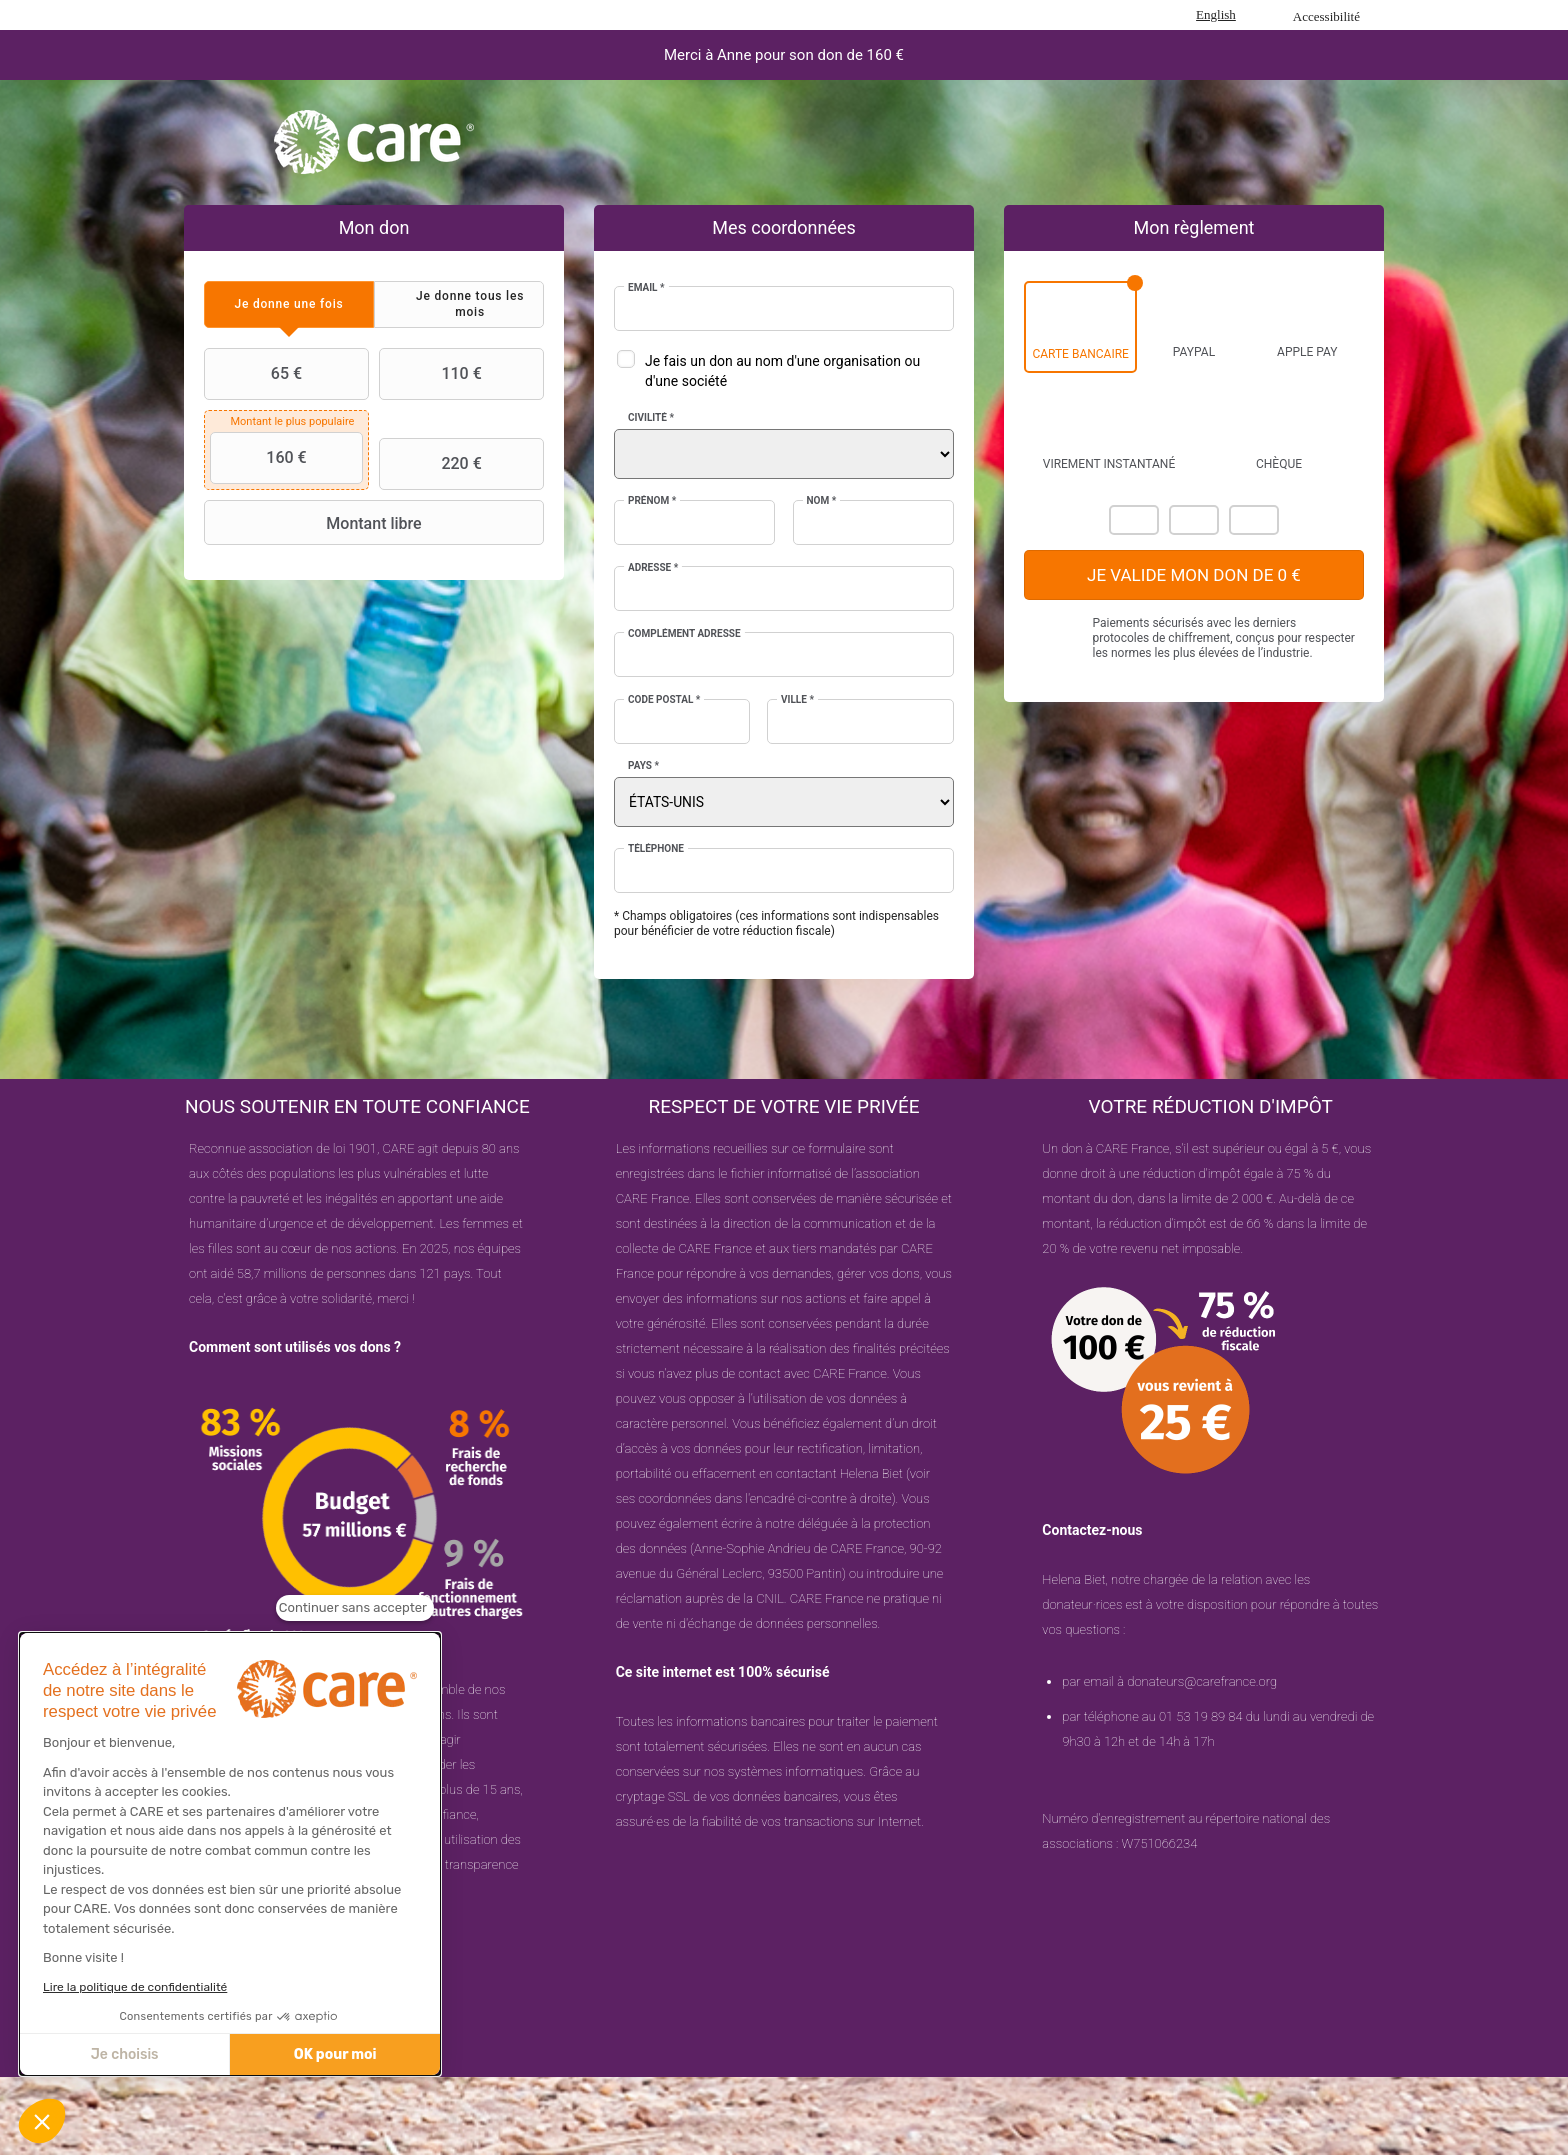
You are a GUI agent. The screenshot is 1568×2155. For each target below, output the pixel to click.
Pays (643, 765)
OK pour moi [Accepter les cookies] (335, 2054)
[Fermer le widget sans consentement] (355, 1608)
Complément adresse (684, 633)
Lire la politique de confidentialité (135, 1987)
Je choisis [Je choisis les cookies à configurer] (125, 2054)
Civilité (651, 417)
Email (646, 287)
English (1216, 14)
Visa (1194, 520)
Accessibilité (1326, 16)
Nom (822, 500)
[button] (42, 2121)
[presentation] (289, 304)
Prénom (652, 500)
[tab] (289, 304)
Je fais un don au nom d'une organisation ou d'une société (782, 371)
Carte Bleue (1254, 520)
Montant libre (315, 523)
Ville (797, 699)
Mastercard (1134, 520)
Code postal (664, 699)
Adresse (653, 567)
